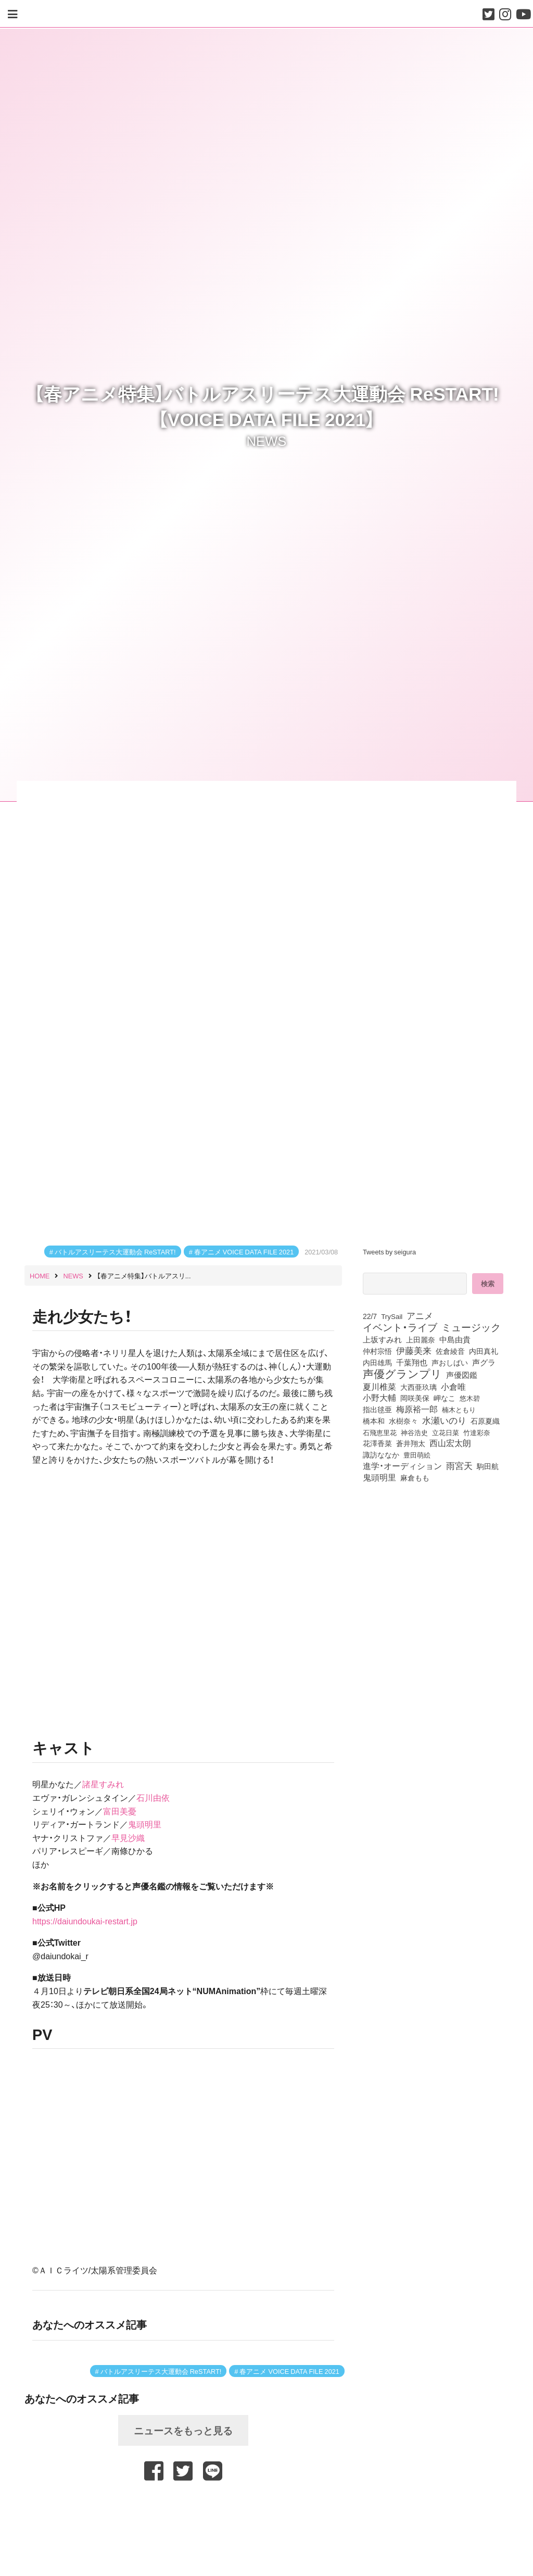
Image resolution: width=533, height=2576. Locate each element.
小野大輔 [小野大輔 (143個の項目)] (379, 1397)
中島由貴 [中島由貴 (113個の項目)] (455, 1339)
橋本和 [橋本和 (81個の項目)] (374, 1420)
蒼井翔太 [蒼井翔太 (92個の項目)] (410, 1443)
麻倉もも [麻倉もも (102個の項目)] (414, 1477)
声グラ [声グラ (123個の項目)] (484, 1362)
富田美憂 (119, 1811)
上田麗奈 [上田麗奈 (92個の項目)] (420, 1339)
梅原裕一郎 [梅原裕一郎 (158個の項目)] (417, 1409)
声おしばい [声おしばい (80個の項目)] (450, 1362)
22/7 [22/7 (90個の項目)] (370, 1316)
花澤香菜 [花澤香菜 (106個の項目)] (377, 1443)
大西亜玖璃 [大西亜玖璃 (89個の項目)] (418, 1387)
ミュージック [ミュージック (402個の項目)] (471, 1327)
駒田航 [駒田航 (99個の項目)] (488, 1466)
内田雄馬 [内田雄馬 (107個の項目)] (377, 1362)
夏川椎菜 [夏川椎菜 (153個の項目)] (379, 1387)
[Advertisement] (183, 2510)
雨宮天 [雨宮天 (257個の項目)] (459, 1465)
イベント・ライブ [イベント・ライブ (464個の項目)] (400, 1327)
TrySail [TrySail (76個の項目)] (391, 1316)
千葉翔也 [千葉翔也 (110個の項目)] (411, 1362)
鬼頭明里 (144, 1824)
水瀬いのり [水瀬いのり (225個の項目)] (444, 1420)
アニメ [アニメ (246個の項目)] (420, 1315)
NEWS (267, 440)
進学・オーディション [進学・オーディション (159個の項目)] (402, 1466)
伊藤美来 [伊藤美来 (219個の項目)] (414, 1350)
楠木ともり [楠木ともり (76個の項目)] (459, 1409)
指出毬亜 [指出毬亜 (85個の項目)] (377, 1409)
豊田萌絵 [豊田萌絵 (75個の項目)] (416, 1455)
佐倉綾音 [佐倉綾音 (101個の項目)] (450, 1351)
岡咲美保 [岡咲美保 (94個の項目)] (414, 1398)
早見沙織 (128, 1837)
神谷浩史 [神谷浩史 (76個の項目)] (414, 1432)
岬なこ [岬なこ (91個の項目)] (444, 1397)
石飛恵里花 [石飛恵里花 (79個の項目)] (380, 1432)
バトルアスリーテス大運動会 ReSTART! (115, 1251)
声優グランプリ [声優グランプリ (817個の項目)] (402, 1373)
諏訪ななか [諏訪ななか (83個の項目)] (381, 1454)
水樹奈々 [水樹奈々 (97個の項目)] (403, 1421)
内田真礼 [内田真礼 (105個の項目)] (483, 1351)
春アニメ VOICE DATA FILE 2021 (244, 1251)
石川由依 (153, 1797)
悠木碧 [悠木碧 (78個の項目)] (470, 1397)
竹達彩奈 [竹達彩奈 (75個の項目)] (476, 1432)
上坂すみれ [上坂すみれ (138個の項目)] (382, 1339)
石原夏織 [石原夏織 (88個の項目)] (485, 1420)
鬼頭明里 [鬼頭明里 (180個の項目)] (379, 1477)
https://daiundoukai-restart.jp (84, 1920)
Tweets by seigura (389, 1251)
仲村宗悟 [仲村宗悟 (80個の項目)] (377, 1351)
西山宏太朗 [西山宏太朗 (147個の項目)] (450, 1443)
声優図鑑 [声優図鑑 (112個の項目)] (461, 1375)
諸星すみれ (103, 1783)
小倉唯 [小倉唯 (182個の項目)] (453, 1386)
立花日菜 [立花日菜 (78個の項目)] (445, 1432)
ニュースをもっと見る (183, 2430)
